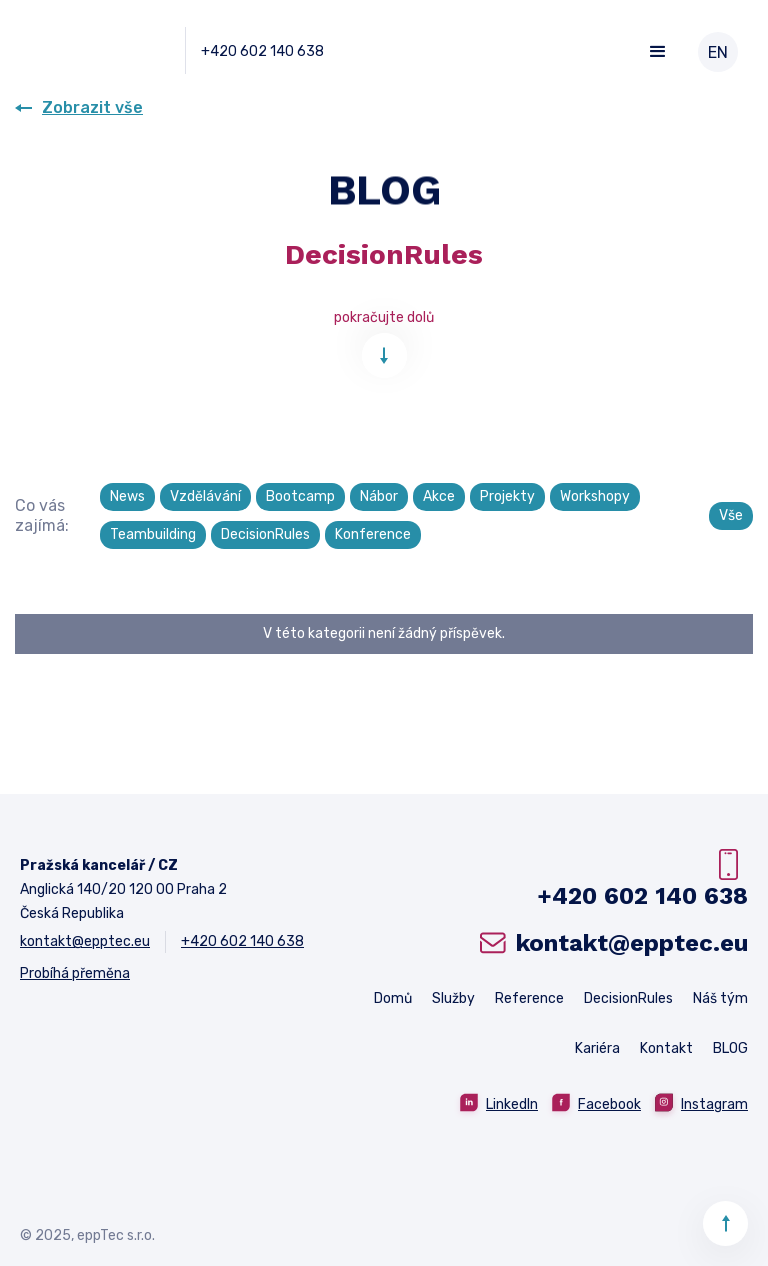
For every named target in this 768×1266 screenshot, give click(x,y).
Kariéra (597, 1048)
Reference (529, 998)
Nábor (379, 496)
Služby (453, 998)
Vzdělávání (205, 496)
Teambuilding (153, 534)
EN (718, 52)
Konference (373, 534)
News (127, 496)
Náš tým (720, 998)
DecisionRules (265, 534)
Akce (439, 496)
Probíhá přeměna (75, 973)
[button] (658, 52)
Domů (393, 998)
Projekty (507, 496)
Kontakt (666, 1048)
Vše (731, 515)
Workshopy (595, 496)
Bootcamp (300, 496)
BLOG (730, 1048)
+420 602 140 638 (262, 51)
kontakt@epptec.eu (85, 941)
